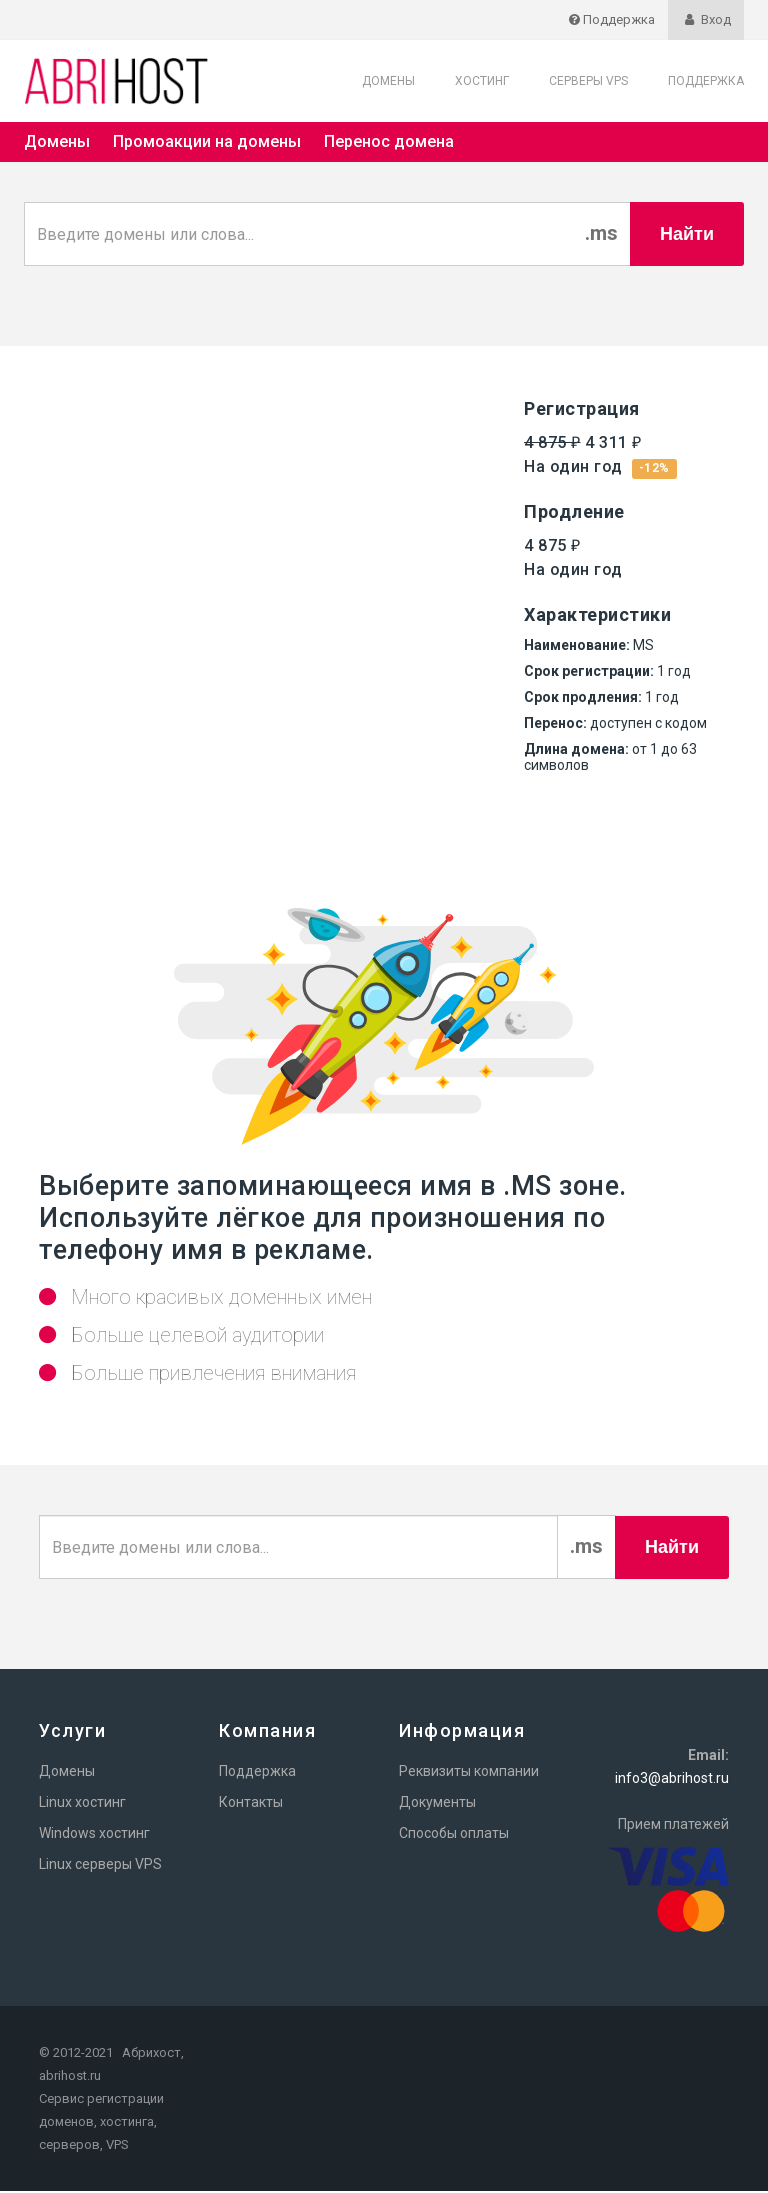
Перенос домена (389, 141)
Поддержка (706, 81)
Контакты (251, 1804)
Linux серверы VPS (100, 1866)
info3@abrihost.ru (672, 1780)
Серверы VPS (588, 81)
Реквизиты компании (469, 1773)
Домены (388, 81)
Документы (437, 1804)
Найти (687, 234)
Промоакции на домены (207, 141)
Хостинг (482, 81)
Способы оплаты (454, 1835)
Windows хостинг (94, 1835)
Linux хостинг (82, 1804)
